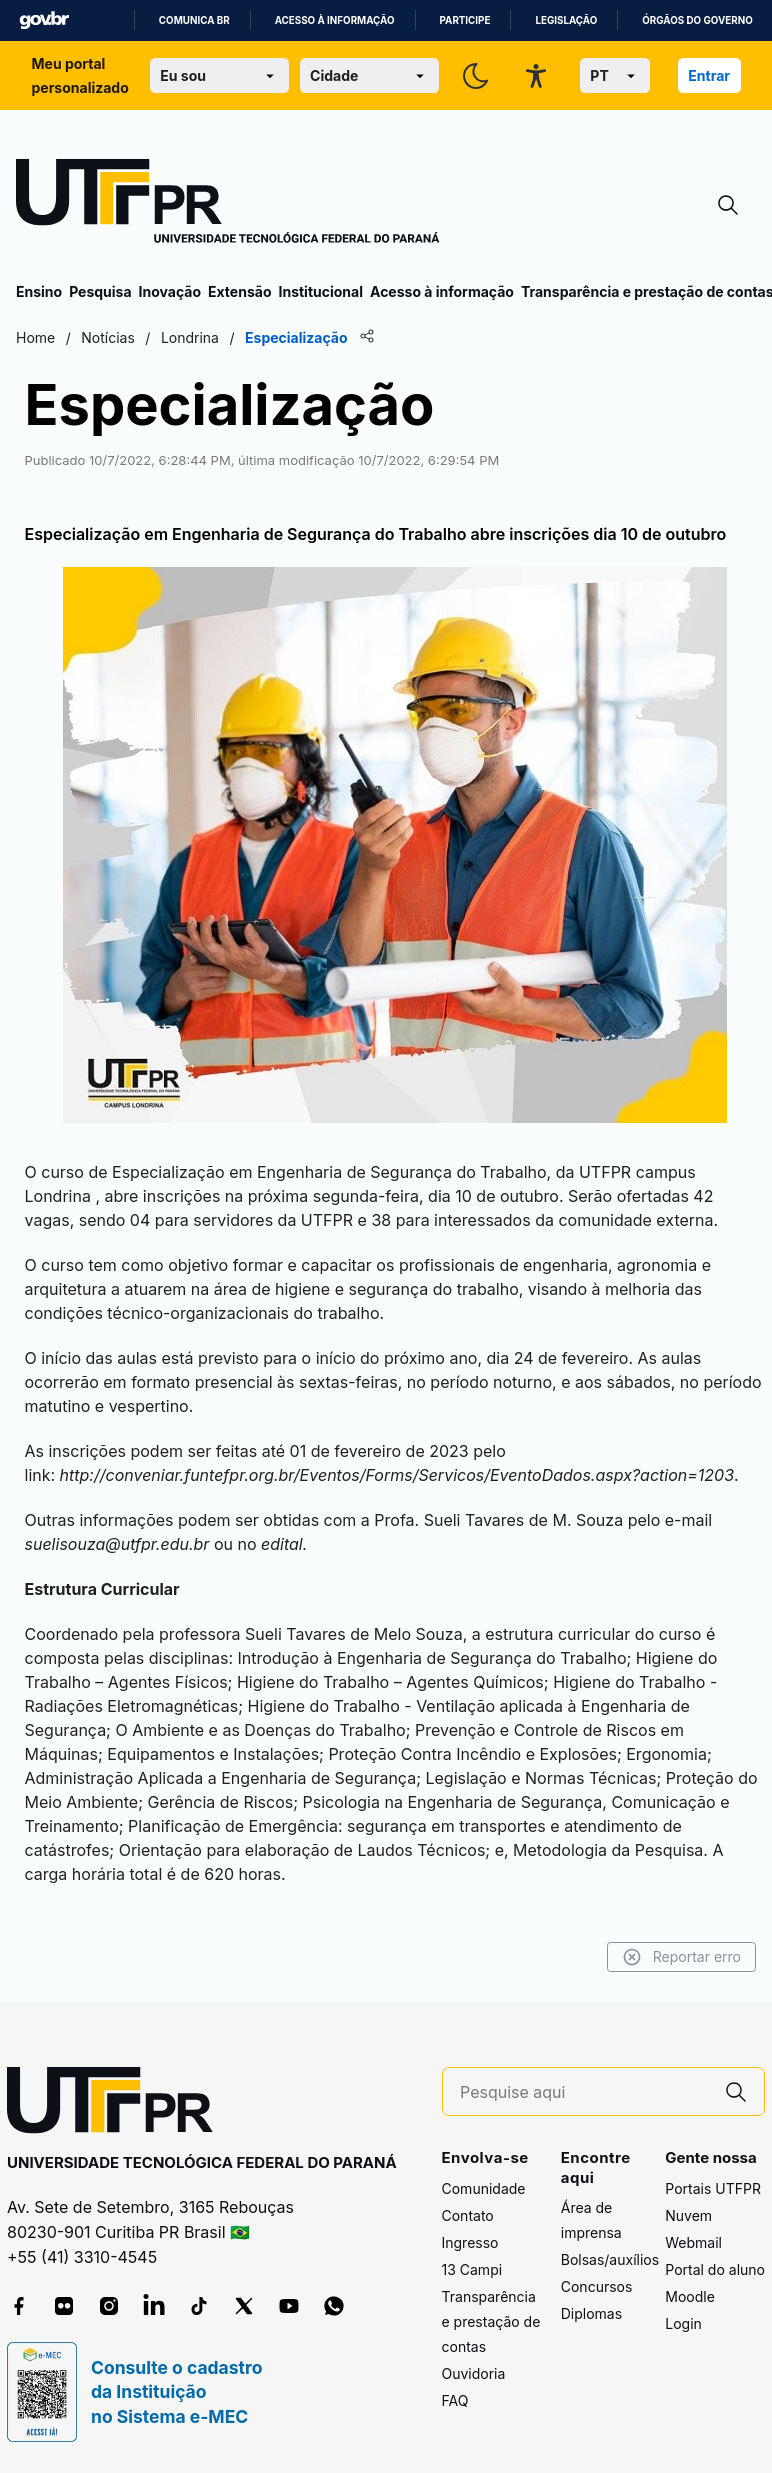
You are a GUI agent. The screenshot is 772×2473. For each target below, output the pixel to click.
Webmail (693, 2242)
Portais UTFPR (713, 2188)
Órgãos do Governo (697, 20)
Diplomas (591, 2313)
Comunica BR (194, 20)
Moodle (690, 2296)
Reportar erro (681, 1957)
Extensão (239, 291)
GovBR (44, 20)
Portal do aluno (715, 2269)
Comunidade (484, 2188)
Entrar (709, 75)
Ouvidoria (474, 2373)
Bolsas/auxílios (610, 2259)
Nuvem (688, 2215)
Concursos (597, 2286)
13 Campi (472, 2269)
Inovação (170, 291)
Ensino (39, 291)
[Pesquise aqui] (584, 2092)
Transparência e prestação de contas (491, 2321)
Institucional (320, 291)
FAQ (455, 2400)
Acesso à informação (335, 20)
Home (35, 337)
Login (683, 2323)
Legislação (566, 20)
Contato (468, 2215)
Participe (465, 20)
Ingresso (470, 2242)
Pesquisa (100, 291)
